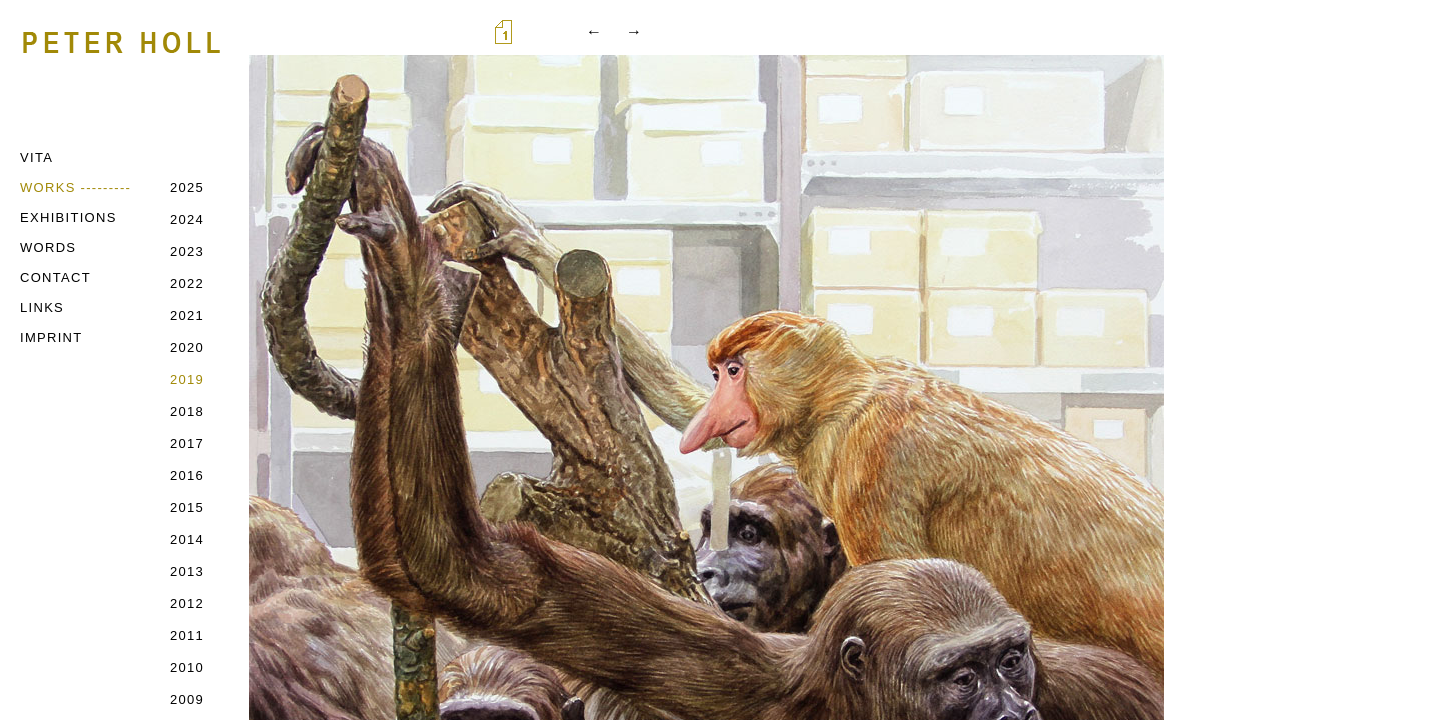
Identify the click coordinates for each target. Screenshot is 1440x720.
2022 (187, 283)
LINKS (42, 307)
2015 (187, 507)
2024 (187, 219)
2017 (187, 443)
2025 (187, 187)
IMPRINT (51, 337)
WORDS (48, 247)
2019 (187, 379)
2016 (187, 475)
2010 (187, 667)
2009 (187, 699)
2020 (187, 347)
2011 (187, 635)
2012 (187, 603)
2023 (187, 251)
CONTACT (55, 277)
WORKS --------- (75, 187)
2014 (187, 539)
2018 (187, 411)
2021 (187, 315)
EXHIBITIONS (68, 217)
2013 (187, 571)
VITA (36, 157)
